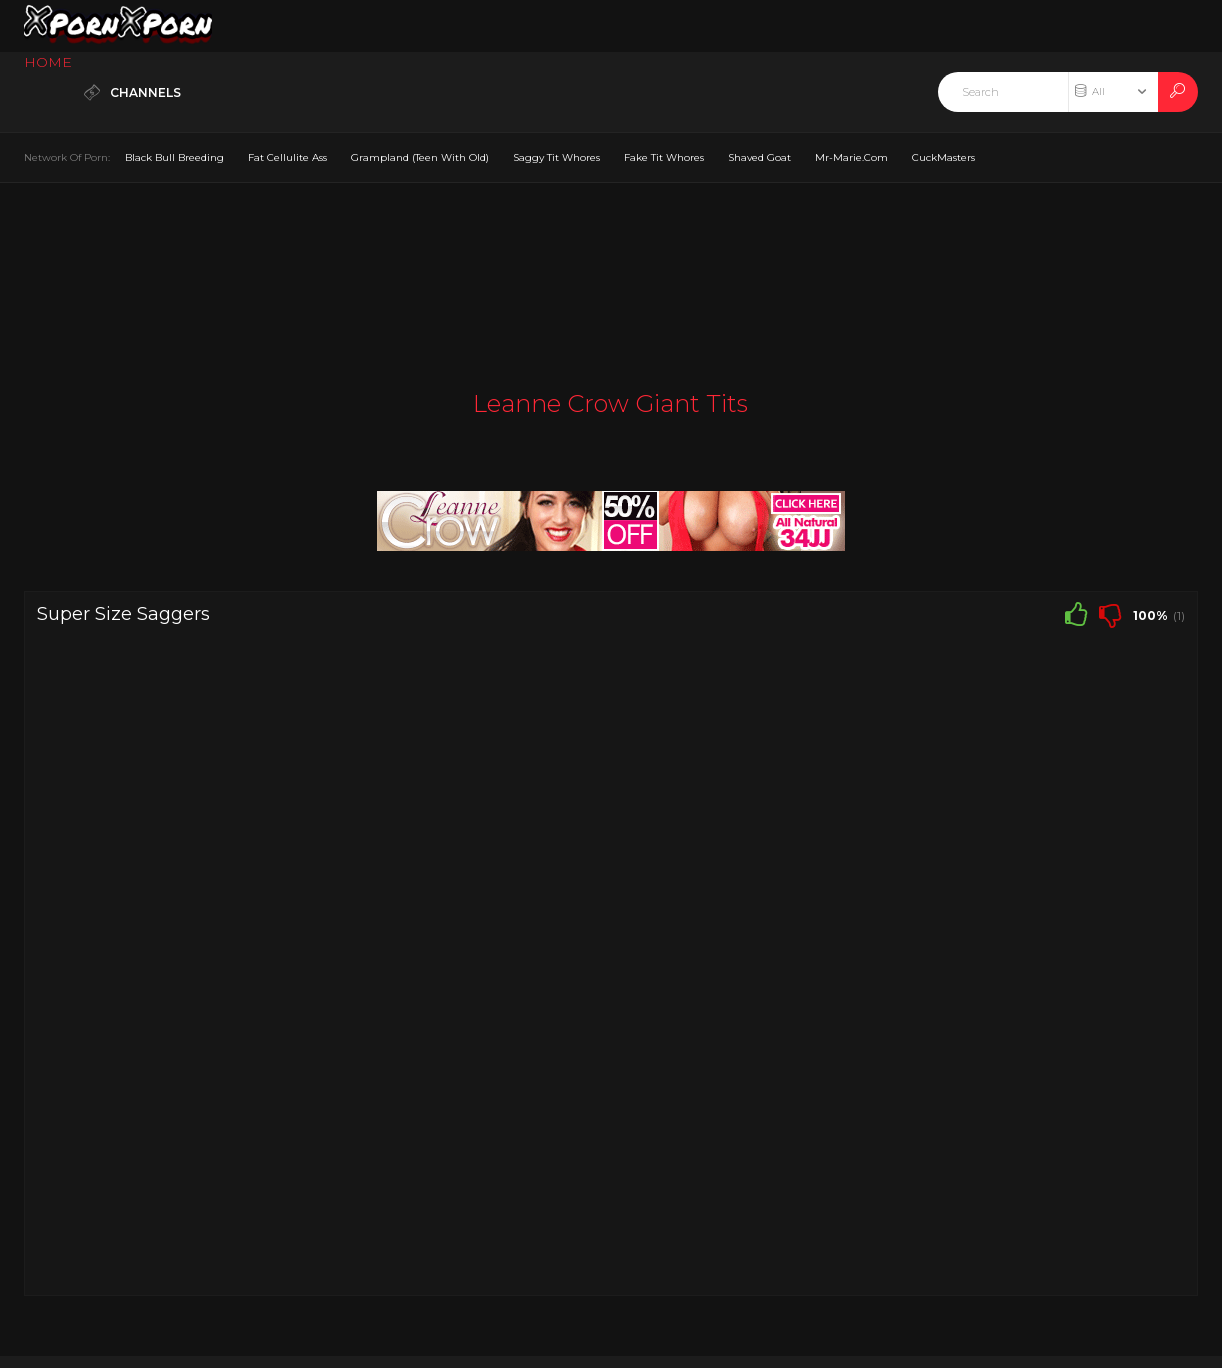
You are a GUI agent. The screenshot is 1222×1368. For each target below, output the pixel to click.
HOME (48, 62)
